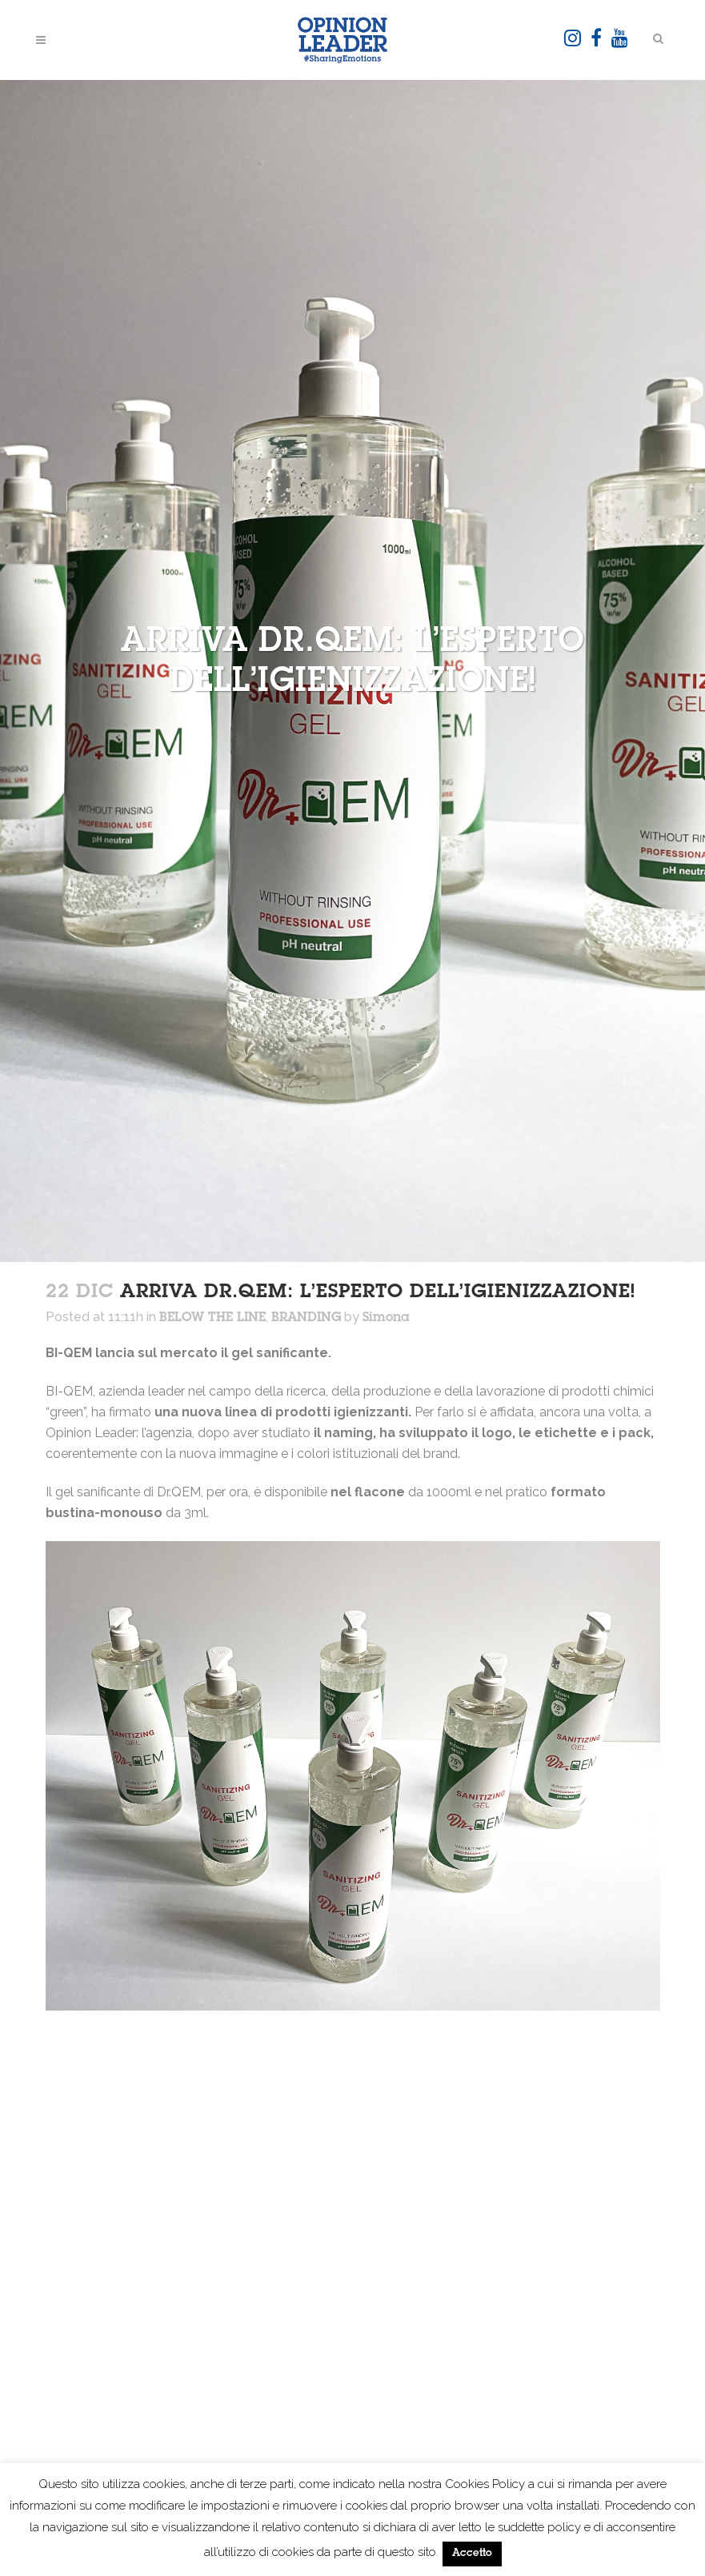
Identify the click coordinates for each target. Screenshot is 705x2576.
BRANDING (306, 1318)
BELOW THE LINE (212, 1318)
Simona (386, 1318)
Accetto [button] (472, 2554)
